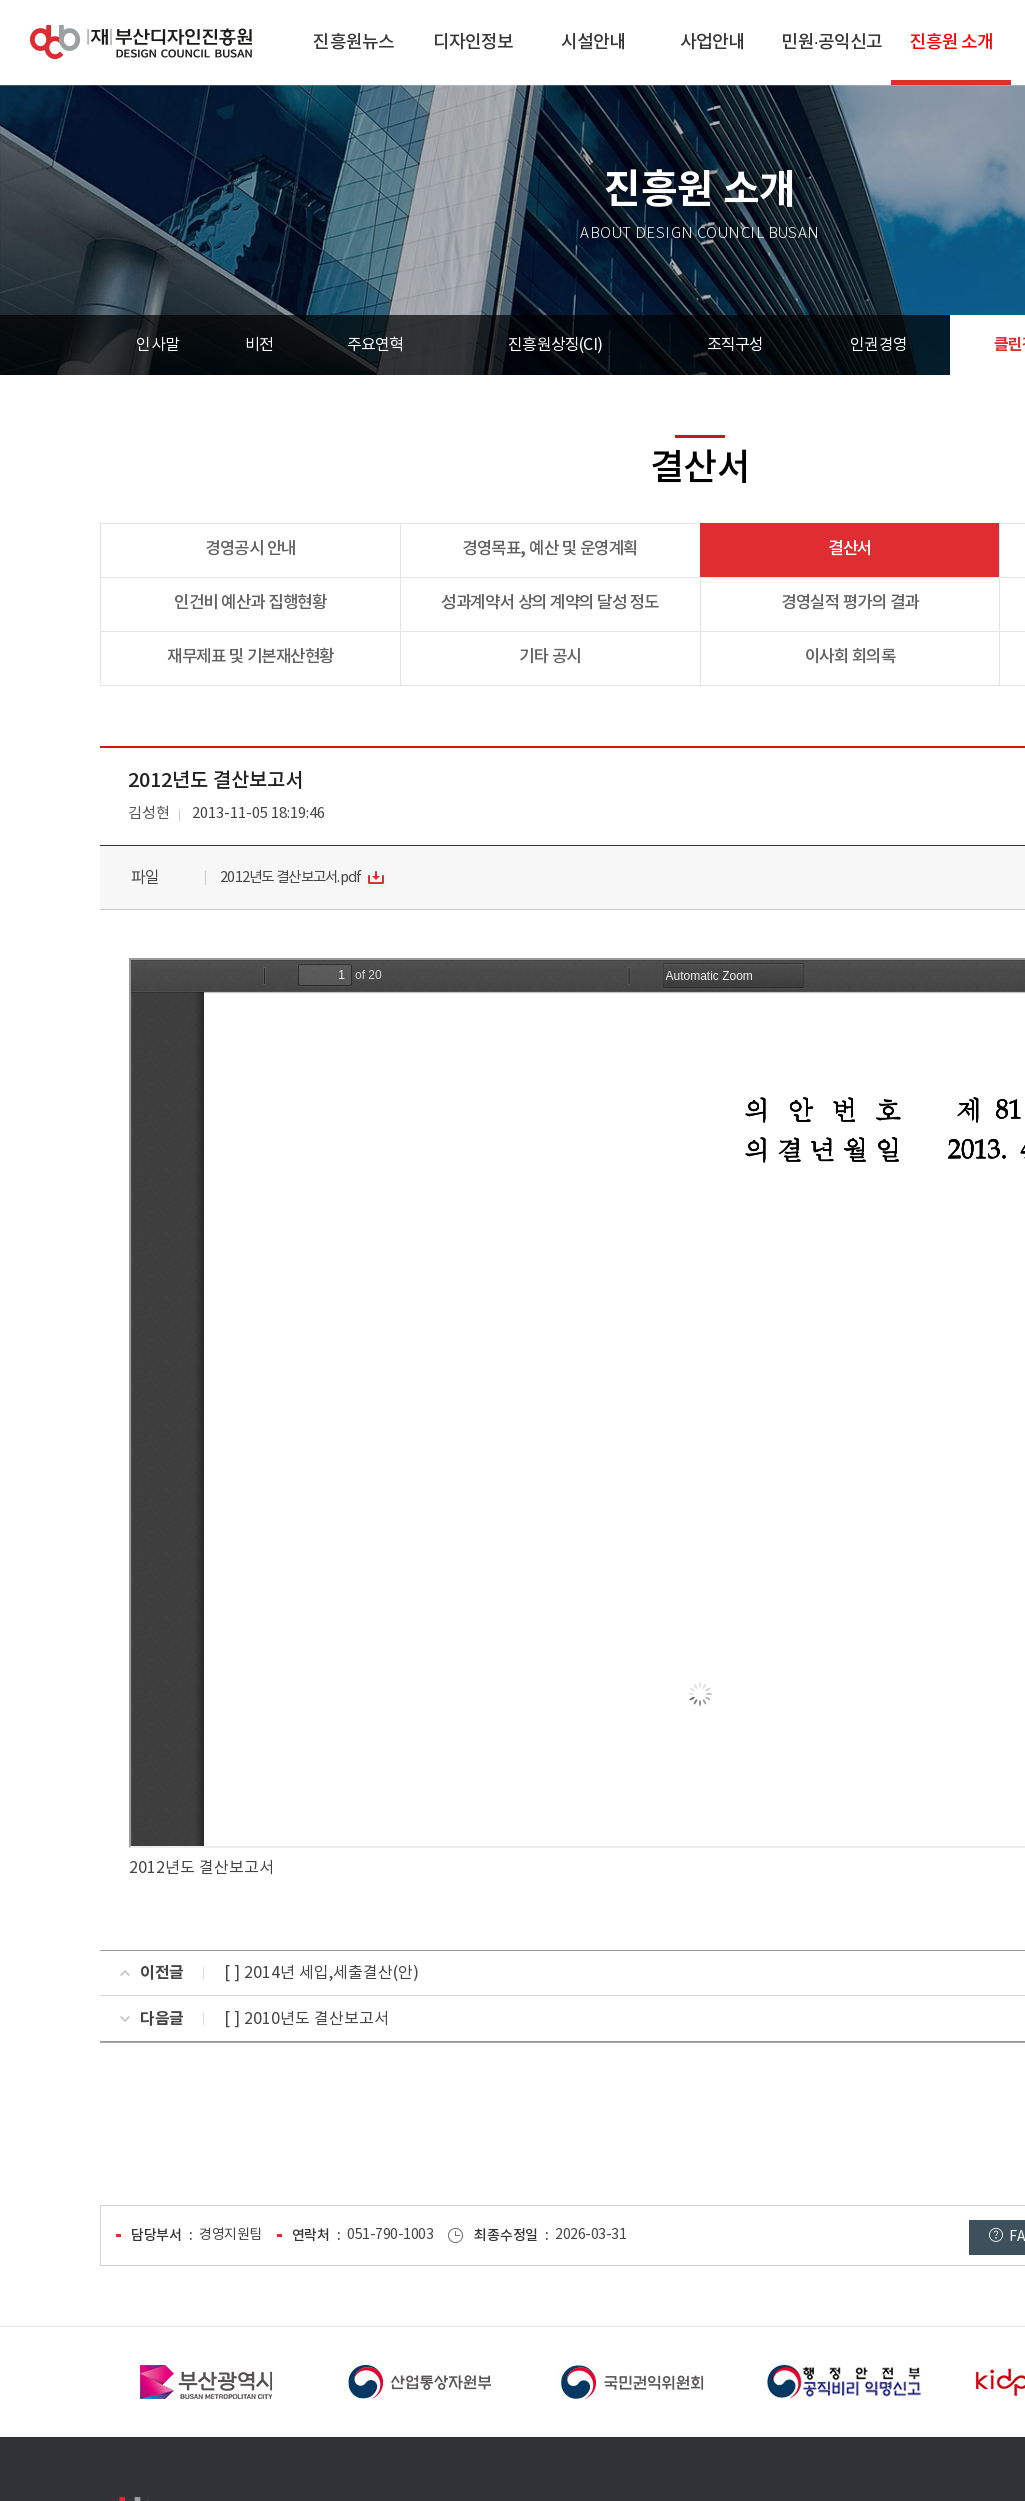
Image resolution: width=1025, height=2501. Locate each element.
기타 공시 (550, 657)
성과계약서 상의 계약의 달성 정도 (549, 603)
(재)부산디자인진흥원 (141, 42)
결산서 (850, 549)
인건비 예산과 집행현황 (250, 603)
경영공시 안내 (250, 549)
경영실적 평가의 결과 (850, 603)
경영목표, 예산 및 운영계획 (550, 549)
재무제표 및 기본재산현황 (250, 657)
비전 (259, 345)
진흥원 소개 (952, 42)
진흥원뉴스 (353, 42)
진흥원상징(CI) (555, 345)
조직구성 (735, 345)
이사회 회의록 (850, 657)
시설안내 (593, 42)
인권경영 (878, 345)
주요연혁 (375, 345)
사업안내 (712, 42)
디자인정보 (473, 42)
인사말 (157, 345)
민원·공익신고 (831, 42)
